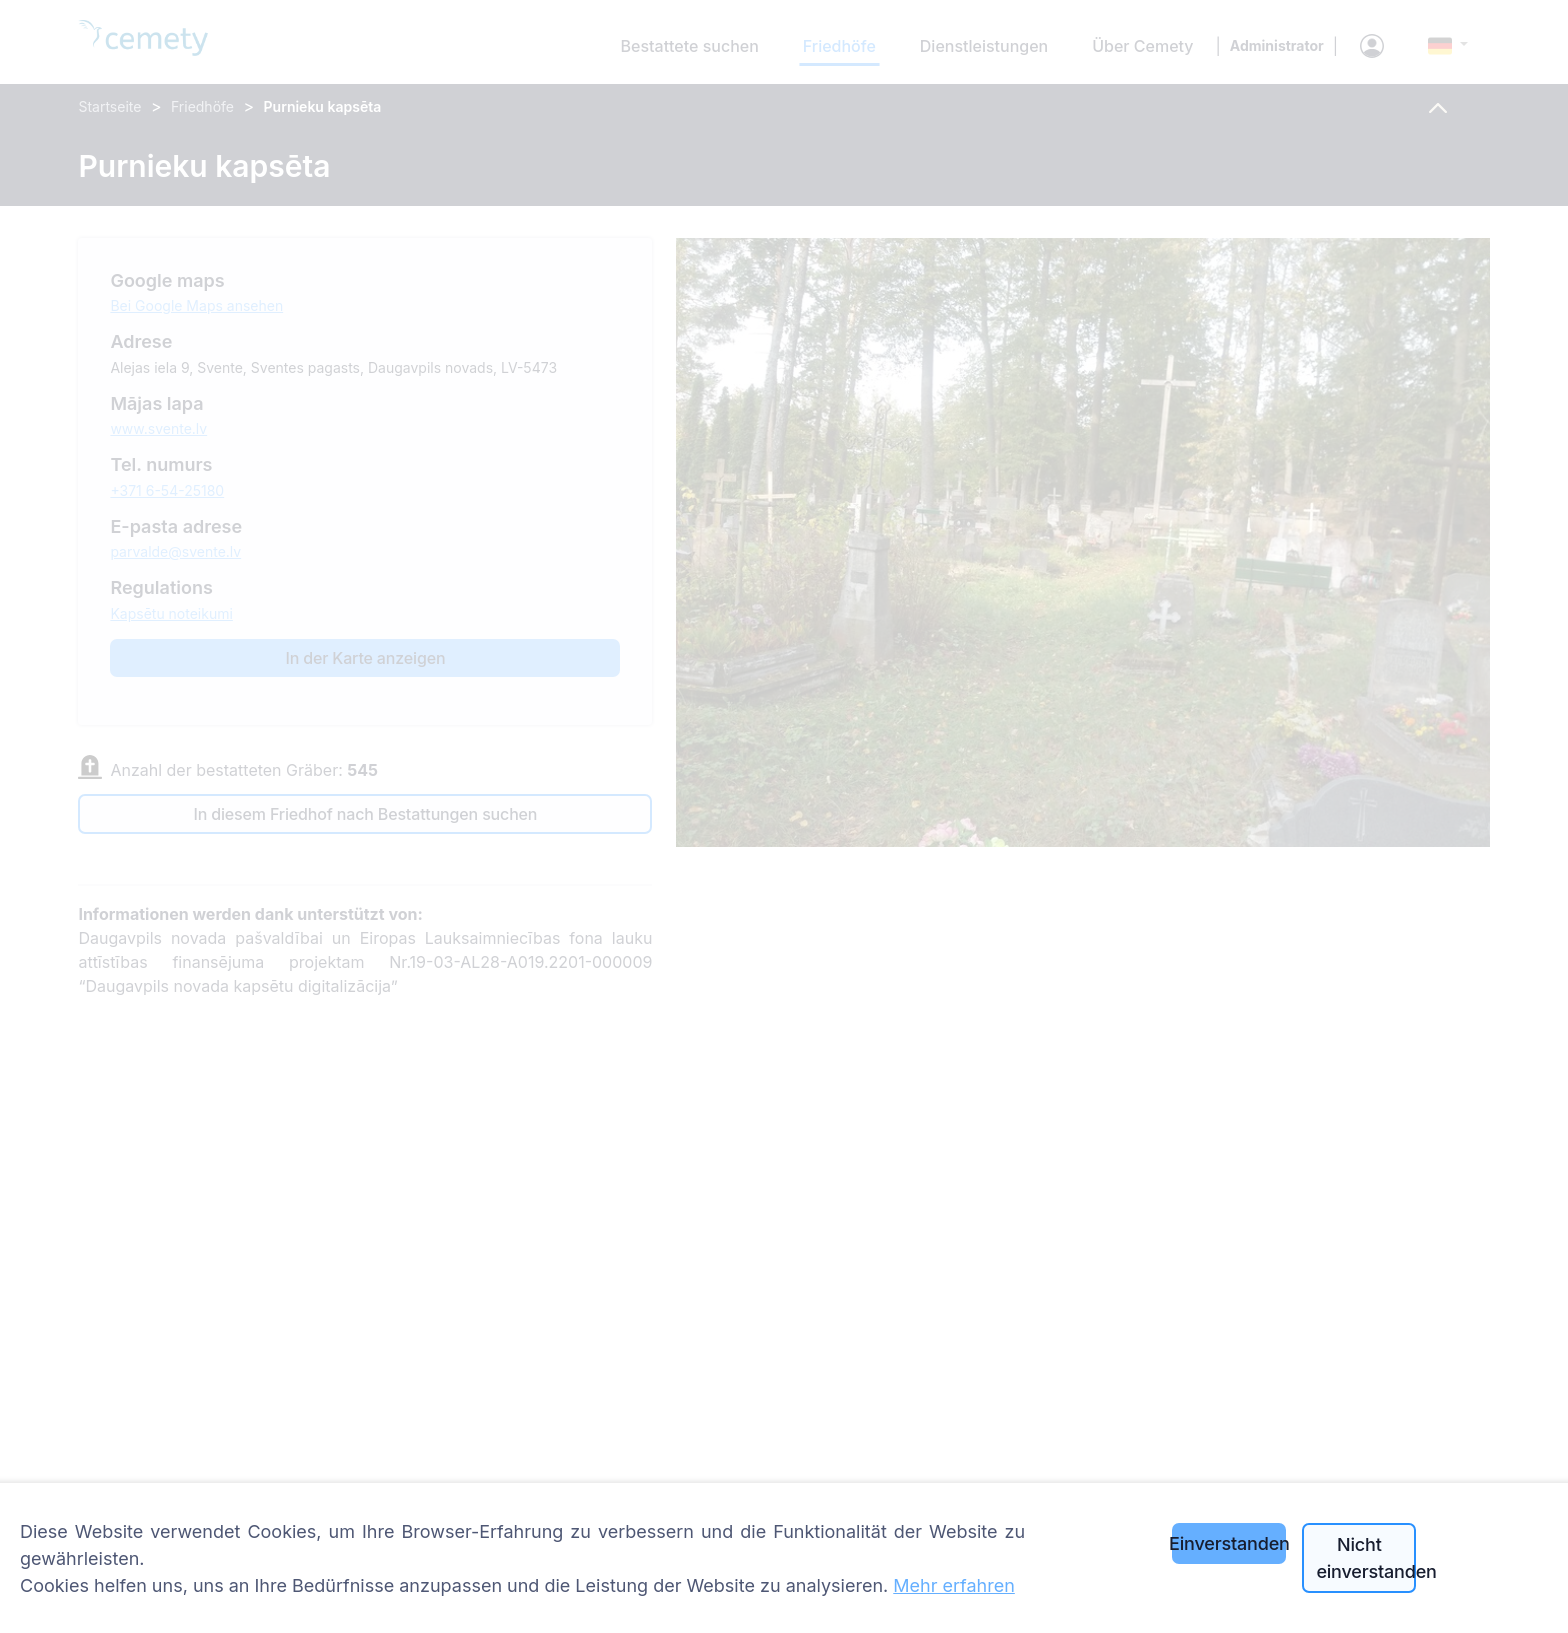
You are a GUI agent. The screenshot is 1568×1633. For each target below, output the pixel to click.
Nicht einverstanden (1366, 1558)
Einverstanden (1229, 1543)
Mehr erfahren (954, 1585)
